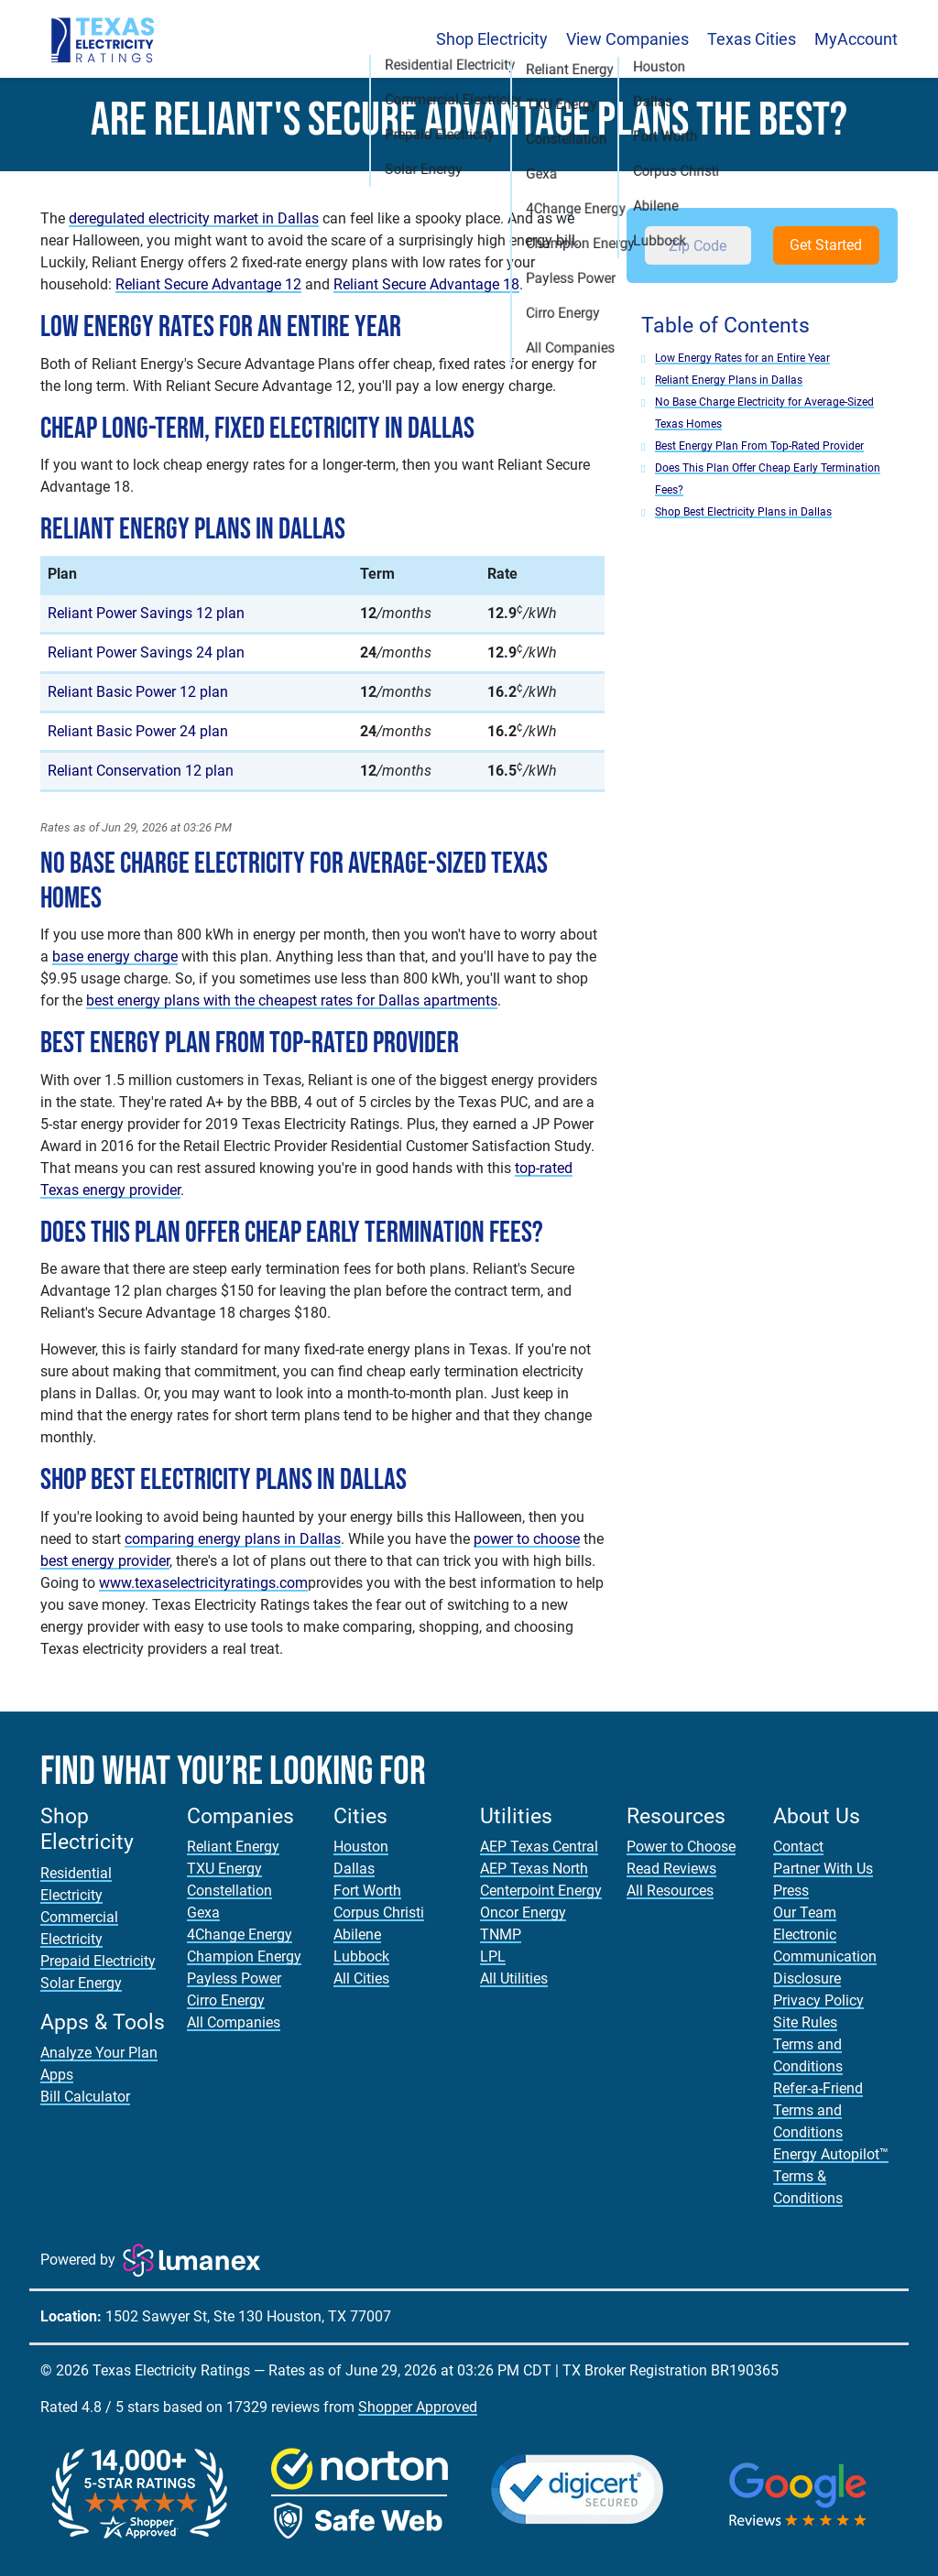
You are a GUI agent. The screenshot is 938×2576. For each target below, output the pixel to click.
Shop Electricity (492, 39)
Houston (360, 1846)
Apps (56, 2074)
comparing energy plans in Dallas (233, 1539)
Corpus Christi (378, 1912)
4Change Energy (239, 1934)
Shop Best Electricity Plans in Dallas (743, 511)
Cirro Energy (226, 2000)
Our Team (804, 1912)
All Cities (361, 1978)
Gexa (203, 1912)
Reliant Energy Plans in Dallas (728, 380)
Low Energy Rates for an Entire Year (742, 358)
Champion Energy (244, 1956)
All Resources (670, 1890)
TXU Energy (224, 1868)
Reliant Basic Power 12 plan (138, 692)
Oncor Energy (523, 1912)
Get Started (826, 245)
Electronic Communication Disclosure (825, 1956)
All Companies (233, 2022)
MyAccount (856, 39)
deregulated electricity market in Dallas (194, 218)
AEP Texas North (534, 1868)
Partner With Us (823, 1868)
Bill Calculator (85, 2096)
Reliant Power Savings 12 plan (146, 613)
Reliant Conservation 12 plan (141, 770)
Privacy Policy (818, 2000)
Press (791, 1890)
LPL (493, 1956)
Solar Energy (81, 1983)
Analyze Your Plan (99, 2052)
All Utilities (514, 1978)
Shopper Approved (417, 2407)
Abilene (357, 1934)
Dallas (354, 1868)
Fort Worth (367, 1890)
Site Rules (805, 2022)
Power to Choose (681, 1846)
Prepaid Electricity (98, 1961)
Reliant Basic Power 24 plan (138, 731)
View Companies (627, 39)
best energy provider (104, 1561)
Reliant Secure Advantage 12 (208, 284)
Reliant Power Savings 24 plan (146, 652)
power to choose (527, 1539)
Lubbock (361, 1956)
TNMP (500, 1934)
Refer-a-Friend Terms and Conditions (818, 2110)
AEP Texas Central (539, 1846)
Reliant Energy (233, 1846)
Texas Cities (751, 39)
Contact (798, 1846)
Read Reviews (671, 1868)
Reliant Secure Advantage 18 (426, 284)
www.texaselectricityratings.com (203, 1583)
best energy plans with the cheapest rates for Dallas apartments (291, 1000)
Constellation (229, 1890)
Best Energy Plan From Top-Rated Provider (759, 446)
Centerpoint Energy (541, 1890)
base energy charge (115, 956)
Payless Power (234, 1978)
